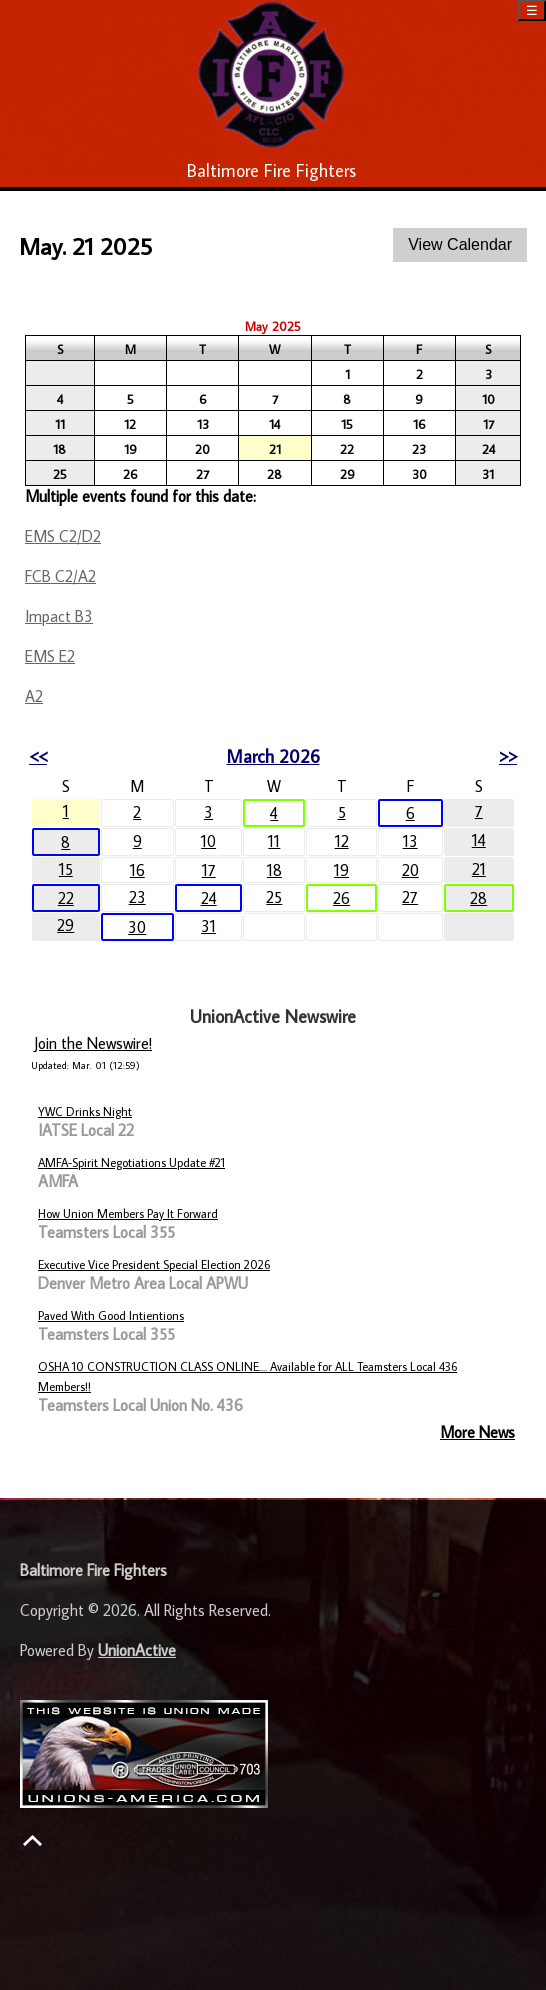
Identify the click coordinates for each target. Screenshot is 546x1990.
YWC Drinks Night (85, 1111)
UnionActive (137, 1650)
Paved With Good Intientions (111, 1315)
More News (477, 1432)
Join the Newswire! (93, 1043)
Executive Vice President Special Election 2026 (154, 1264)
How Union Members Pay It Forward (128, 1213)
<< (38, 756)
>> (508, 756)
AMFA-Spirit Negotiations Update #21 (131, 1162)
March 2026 (273, 756)
